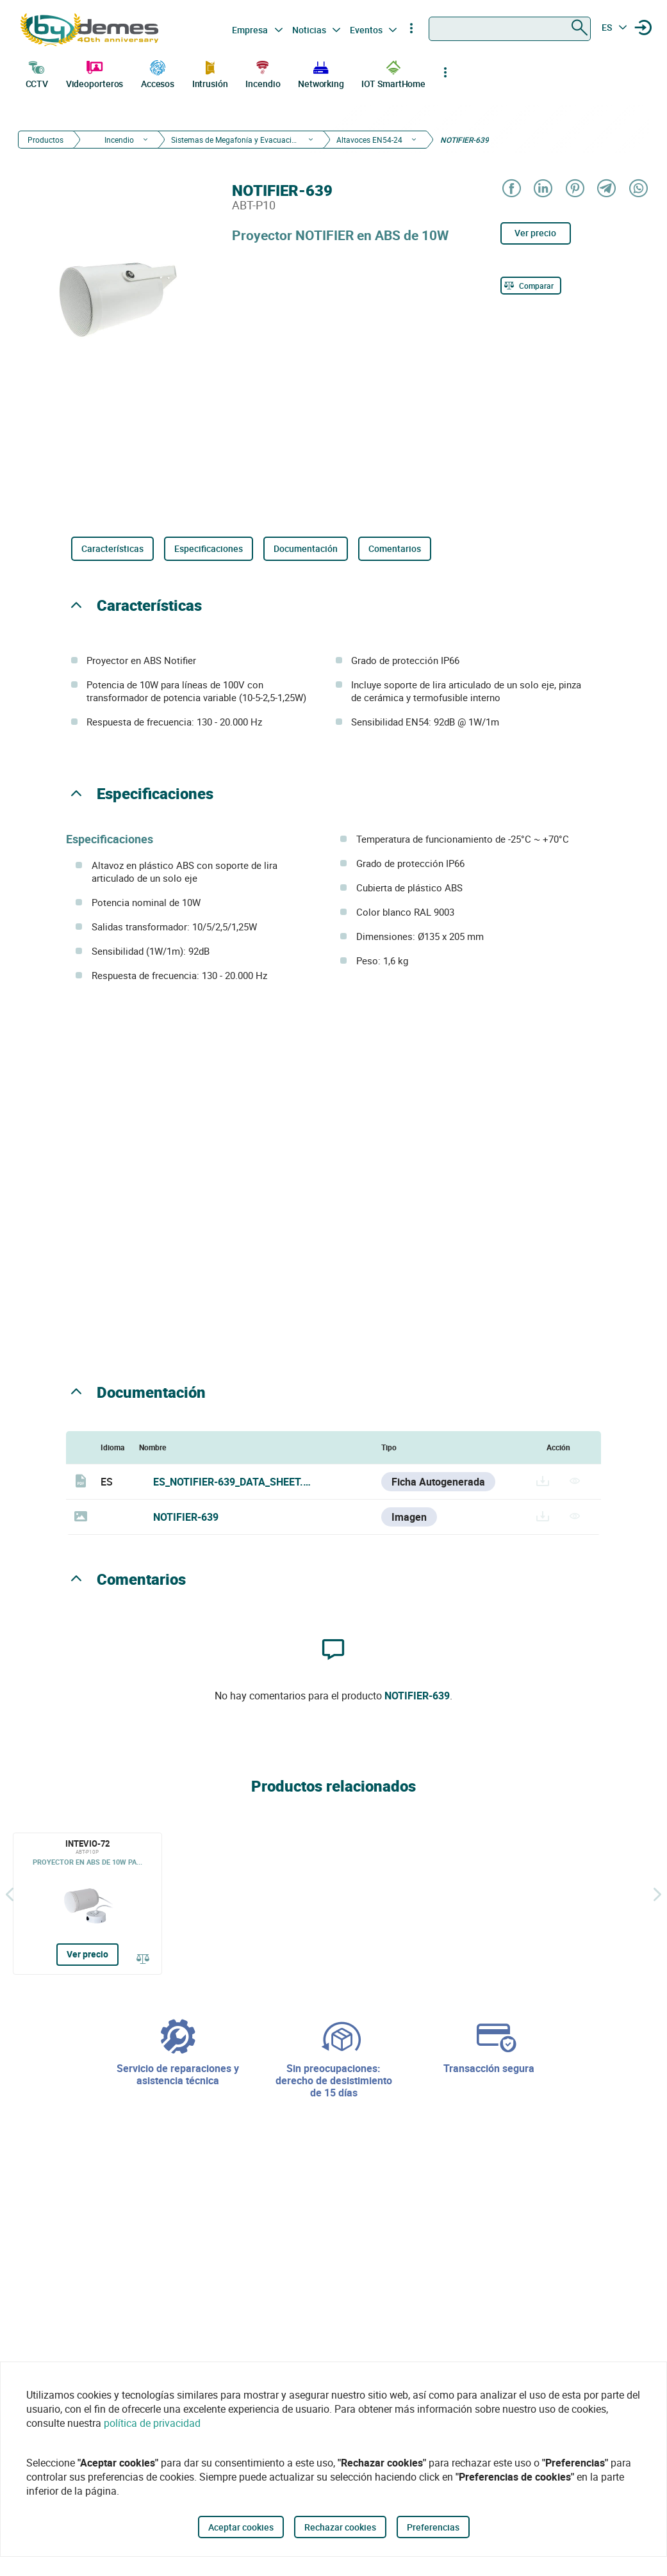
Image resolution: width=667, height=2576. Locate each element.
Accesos (157, 73)
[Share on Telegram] (606, 189)
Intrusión (210, 73)
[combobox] (510, 29)
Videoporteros (95, 73)
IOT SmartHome (393, 73)
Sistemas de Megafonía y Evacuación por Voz (235, 139)
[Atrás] (9, 1894)
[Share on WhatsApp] (638, 189)
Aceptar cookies (241, 2527)
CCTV (37, 73)
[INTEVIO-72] (87, 1904)
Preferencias (433, 2527)
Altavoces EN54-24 (369, 139)
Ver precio (535, 233)
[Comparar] (530, 286)
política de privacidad (152, 2423)
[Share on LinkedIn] (542, 189)
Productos (45, 139)
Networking (321, 73)
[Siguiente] (657, 1894)
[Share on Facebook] (511, 189)
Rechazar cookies (340, 2527)
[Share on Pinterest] (574, 189)
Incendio (262, 73)
